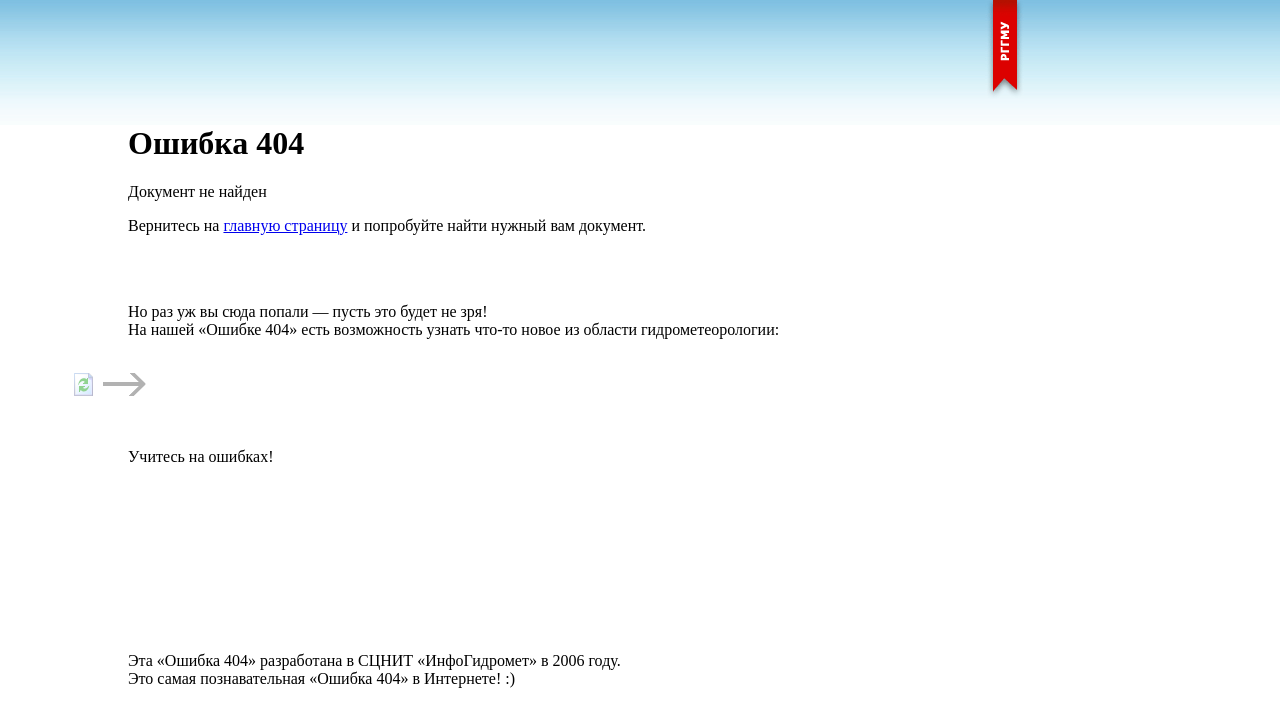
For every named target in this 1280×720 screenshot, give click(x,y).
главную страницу (285, 225)
